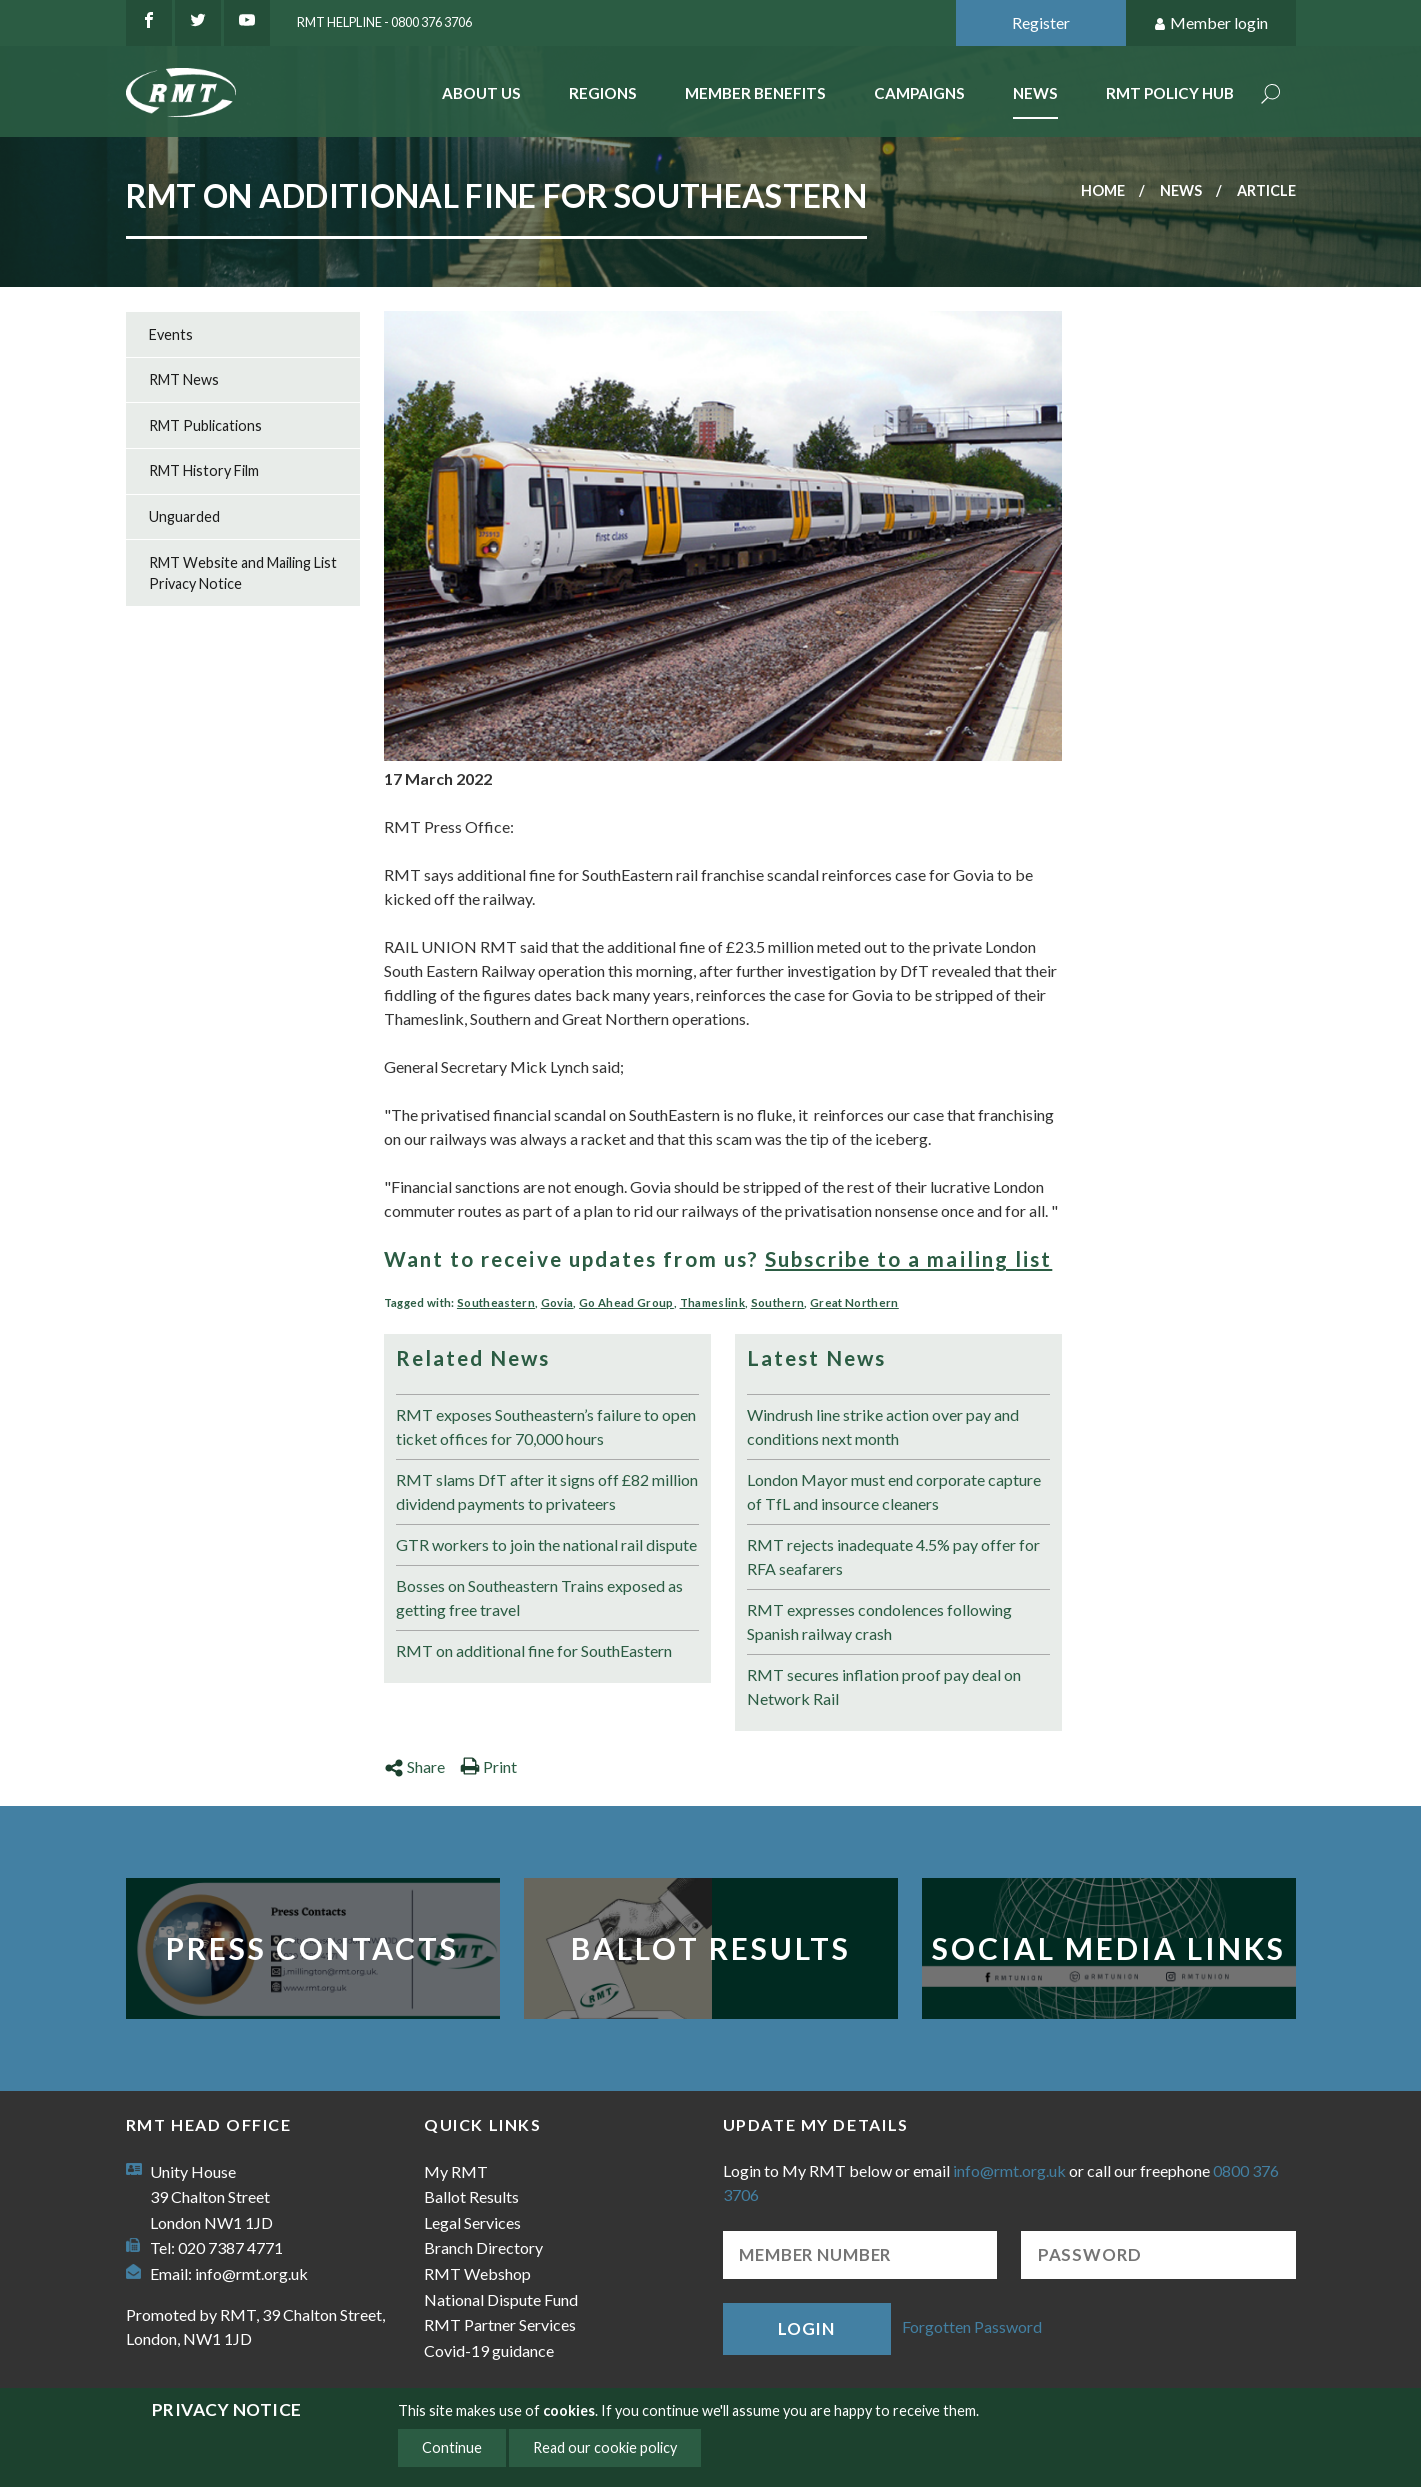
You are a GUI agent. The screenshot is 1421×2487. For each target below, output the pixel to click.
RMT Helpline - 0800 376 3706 (384, 22)
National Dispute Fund (501, 2299)
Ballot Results (711, 1948)
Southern (778, 1302)
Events (171, 334)
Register (1041, 22)
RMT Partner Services (500, 2324)
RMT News (184, 379)
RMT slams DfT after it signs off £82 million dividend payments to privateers (547, 1491)
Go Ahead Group (626, 1302)
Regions (603, 93)
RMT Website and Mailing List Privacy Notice (243, 573)
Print (488, 1766)
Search (1271, 95)
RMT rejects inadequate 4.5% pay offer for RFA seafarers (893, 1556)
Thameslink (712, 1302)
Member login (1210, 23)
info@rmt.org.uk (251, 2273)
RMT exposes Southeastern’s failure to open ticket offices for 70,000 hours (546, 1426)
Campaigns (919, 93)
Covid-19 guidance (489, 2350)
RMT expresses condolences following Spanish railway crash (879, 1621)
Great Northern (854, 1302)
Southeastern (496, 1302)
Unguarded (184, 516)
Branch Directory (483, 2247)
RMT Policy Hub (1170, 93)
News (1035, 93)
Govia (557, 1302)
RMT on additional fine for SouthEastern (534, 1650)
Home (1103, 190)
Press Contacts (312, 1948)
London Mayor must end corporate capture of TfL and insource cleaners (894, 1491)
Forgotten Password (972, 2326)
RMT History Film (204, 470)
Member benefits (755, 93)
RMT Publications (205, 425)
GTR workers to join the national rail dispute (546, 1544)
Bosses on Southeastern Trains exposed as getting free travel (539, 1597)
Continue (452, 2447)
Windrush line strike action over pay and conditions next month (883, 1426)
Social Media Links (1109, 1948)
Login (806, 2328)
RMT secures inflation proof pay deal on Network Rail (884, 1686)
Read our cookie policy (605, 2447)
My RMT (456, 2171)
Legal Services (472, 2222)
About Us (481, 93)
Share (414, 1766)
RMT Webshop (477, 2273)
